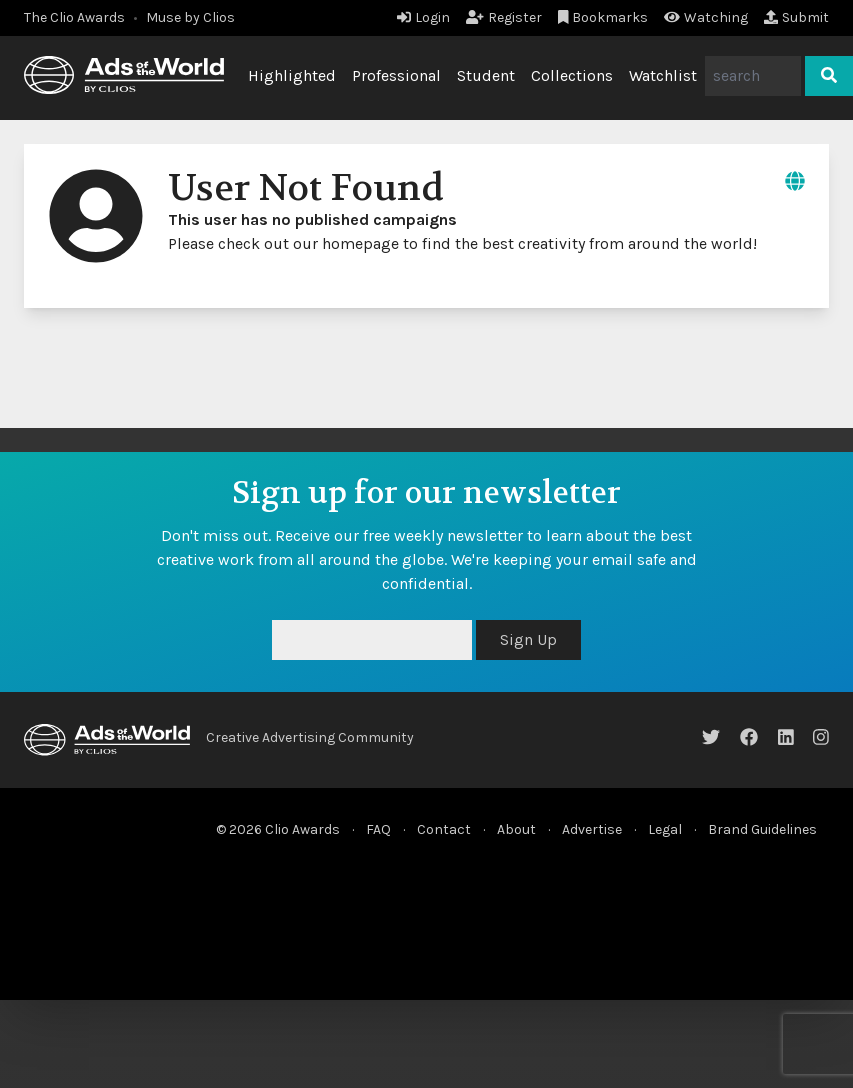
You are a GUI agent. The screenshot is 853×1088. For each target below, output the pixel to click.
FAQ (378, 829)
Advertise (592, 829)
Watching (706, 17)
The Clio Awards (74, 17)
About (516, 829)
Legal (665, 829)
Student (486, 75)
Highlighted (292, 75)
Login (423, 17)
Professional (396, 75)
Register (504, 17)
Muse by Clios (190, 17)
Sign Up (528, 639)
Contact (444, 829)
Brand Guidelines (762, 829)
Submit (796, 17)
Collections (572, 75)
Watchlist (663, 75)
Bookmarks (603, 17)
